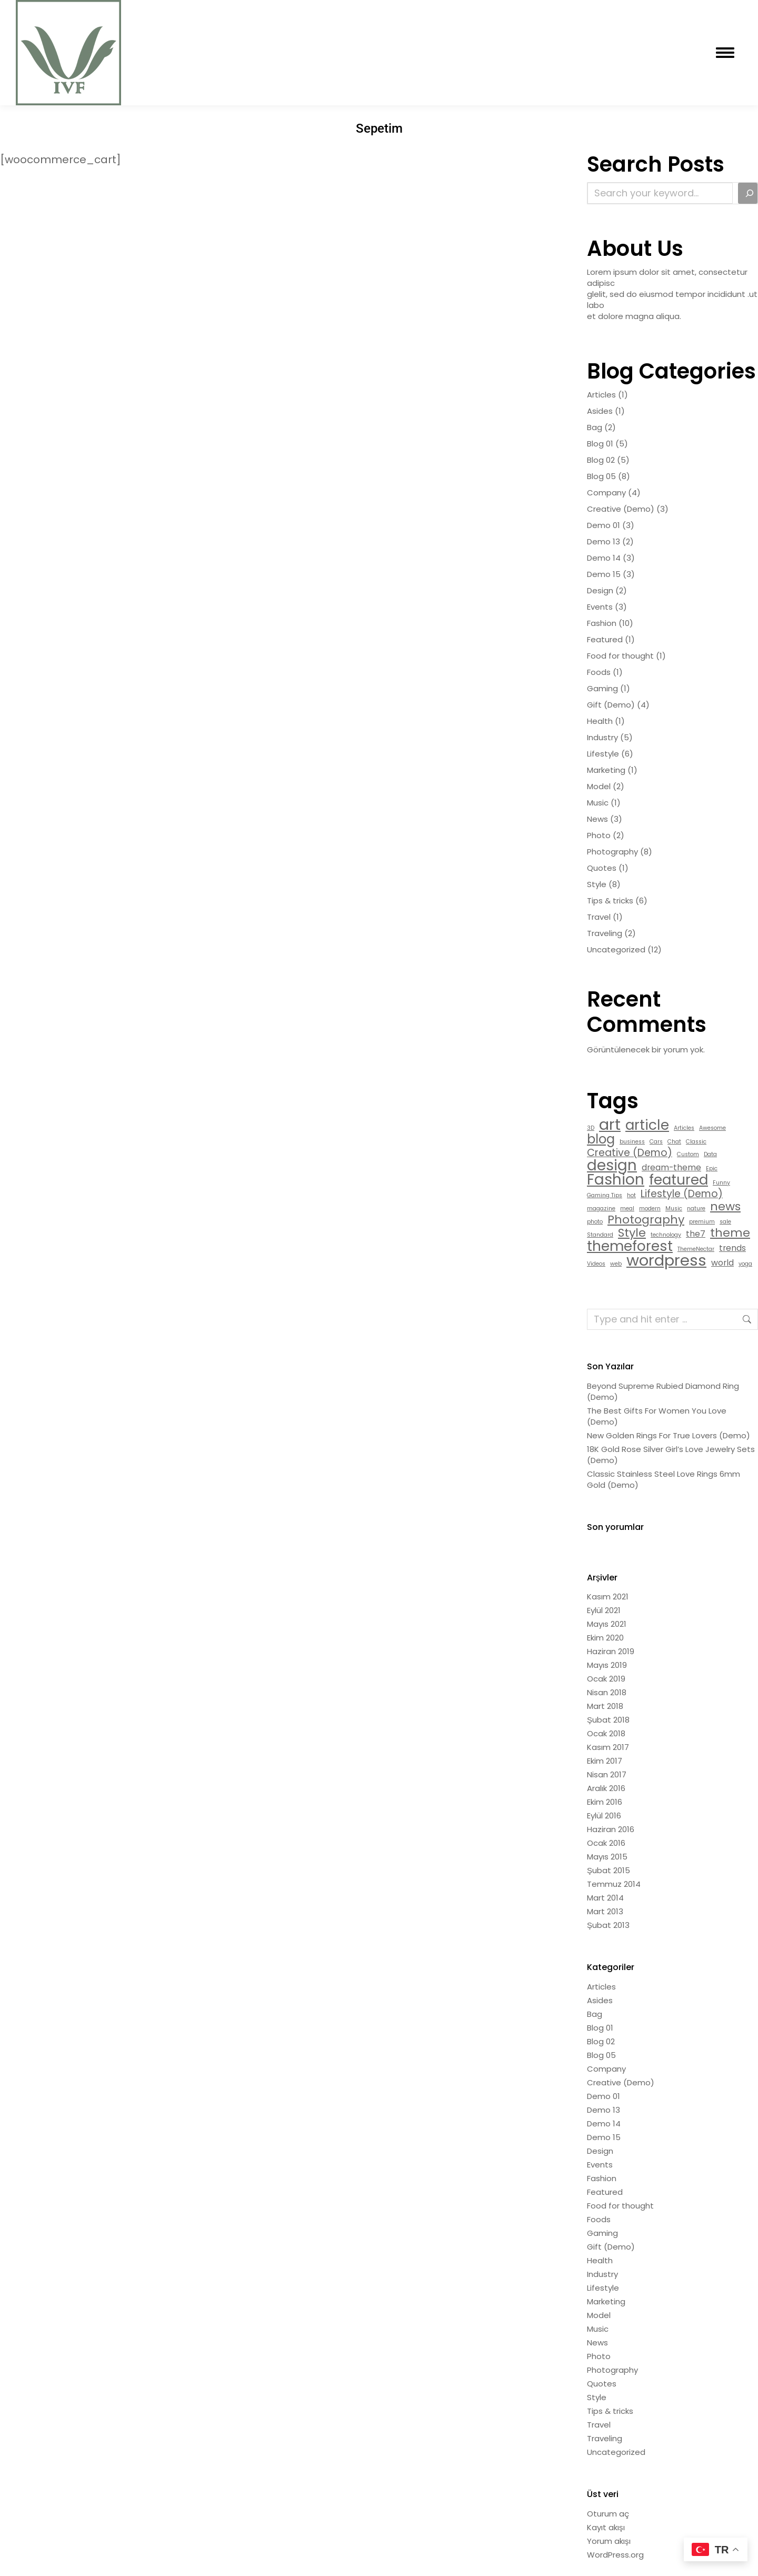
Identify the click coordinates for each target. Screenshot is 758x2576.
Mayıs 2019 (607, 1664)
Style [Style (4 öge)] (632, 1232)
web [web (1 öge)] (616, 1264)
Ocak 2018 (606, 1733)
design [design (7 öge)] (612, 1165)
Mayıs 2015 (607, 1856)
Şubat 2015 (608, 1870)
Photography (612, 851)
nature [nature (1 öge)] (696, 1208)
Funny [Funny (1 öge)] (721, 1183)
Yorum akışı (609, 2541)
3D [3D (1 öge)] (590, 1128)
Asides (600, 410)
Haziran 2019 (610, 1651)
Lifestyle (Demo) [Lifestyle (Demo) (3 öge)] (682, 1193)
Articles (601, 394)
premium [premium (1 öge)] (702, 1222)
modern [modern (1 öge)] (650, 1208)
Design (600, 590)
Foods (599, 672)
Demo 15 (604, 574)
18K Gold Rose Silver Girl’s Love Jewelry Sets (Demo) (671, 1455)
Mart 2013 (605, 1911)
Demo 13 (603, 541)
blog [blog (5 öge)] (601, 1139)
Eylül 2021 (604, 1610)
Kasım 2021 (608, 1596)
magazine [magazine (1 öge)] (601, 1208)
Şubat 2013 (608, 1925)
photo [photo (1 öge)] (595, 1222)
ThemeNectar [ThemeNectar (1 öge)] (695, 1249)
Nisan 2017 (606, 1774)
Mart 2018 (605, 1706)
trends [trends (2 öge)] (732, 1248)
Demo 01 (603, 525)
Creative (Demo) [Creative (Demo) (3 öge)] (629, 1152)
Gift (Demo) (611, 704)
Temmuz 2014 (614, 1883)
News (597, 818)
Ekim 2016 (604, 1801)
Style (596, 884)
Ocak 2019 (606, 1678)
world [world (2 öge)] (722, 1262)
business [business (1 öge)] (632, 1142)
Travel (599, 916)
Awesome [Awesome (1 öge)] (712, 1128)
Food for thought (620, 655)
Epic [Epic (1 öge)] (711, 1168)
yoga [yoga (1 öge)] (745, 1264)
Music (598, 802)
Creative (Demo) (620, 508)
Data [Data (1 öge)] (710, 1154)
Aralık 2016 (606, 1788)
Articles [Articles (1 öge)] (684, 1128)
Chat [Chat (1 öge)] (674, 1142)
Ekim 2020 (605, 1637)
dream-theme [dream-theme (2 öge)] (671, 1167)
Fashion (601, 623)
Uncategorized (616, 949)
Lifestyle (603, 753)
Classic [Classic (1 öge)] (696, 1142)
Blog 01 (600, 443)
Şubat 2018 (608, 1719)
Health (600, 721)
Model (599, 786)
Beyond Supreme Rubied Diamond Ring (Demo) (663, 1391)
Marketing (606, 769)
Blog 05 (601, 476)
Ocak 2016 (606, 1842)
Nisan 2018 (606, 1692)
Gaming (602, 688)
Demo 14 (604, 557)
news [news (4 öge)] (725, 1206)
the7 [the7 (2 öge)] (695, 1233)
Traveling (604, 933)
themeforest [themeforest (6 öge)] (630, 1245)
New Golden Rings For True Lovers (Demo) (668, 1435)
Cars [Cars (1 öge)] (656, 1142)
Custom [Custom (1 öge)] (688, 1154)
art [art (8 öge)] (610, 1124)
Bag (594, 427)
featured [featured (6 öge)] (678, 1179)
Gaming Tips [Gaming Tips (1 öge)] (604, 1195)
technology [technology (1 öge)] (666, 1235)
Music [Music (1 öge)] (673, 1208)
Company (606, 492)
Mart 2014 (605, 1897)
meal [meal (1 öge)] (627, 1208)
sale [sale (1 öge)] (725, 1222)
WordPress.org (615, 2554)
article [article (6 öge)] (647, 1124)
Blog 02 (601, 459)
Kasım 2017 (608, 1747)
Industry (602, 737)
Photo (599, 835)
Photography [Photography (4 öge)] (645, 1219)
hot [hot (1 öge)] (631, 1195)
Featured (605, 639)
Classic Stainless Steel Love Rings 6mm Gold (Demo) (663, 1479)
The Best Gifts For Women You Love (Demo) (656, 1416)
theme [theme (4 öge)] (730, 1232)
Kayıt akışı (606, 2527)
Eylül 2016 (604, 1815)
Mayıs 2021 (606, 1623)
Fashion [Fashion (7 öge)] (615, 1179)
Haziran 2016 (610, 1829)
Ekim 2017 (604, 1760)
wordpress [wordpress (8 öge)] (666, 1260)
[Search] (747, 193)
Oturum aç (608, 2513)
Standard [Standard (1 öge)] (600, 1235)
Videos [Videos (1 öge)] (596, 1264)
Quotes (601, 867)
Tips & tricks (610, 900)
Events (600, 606)
